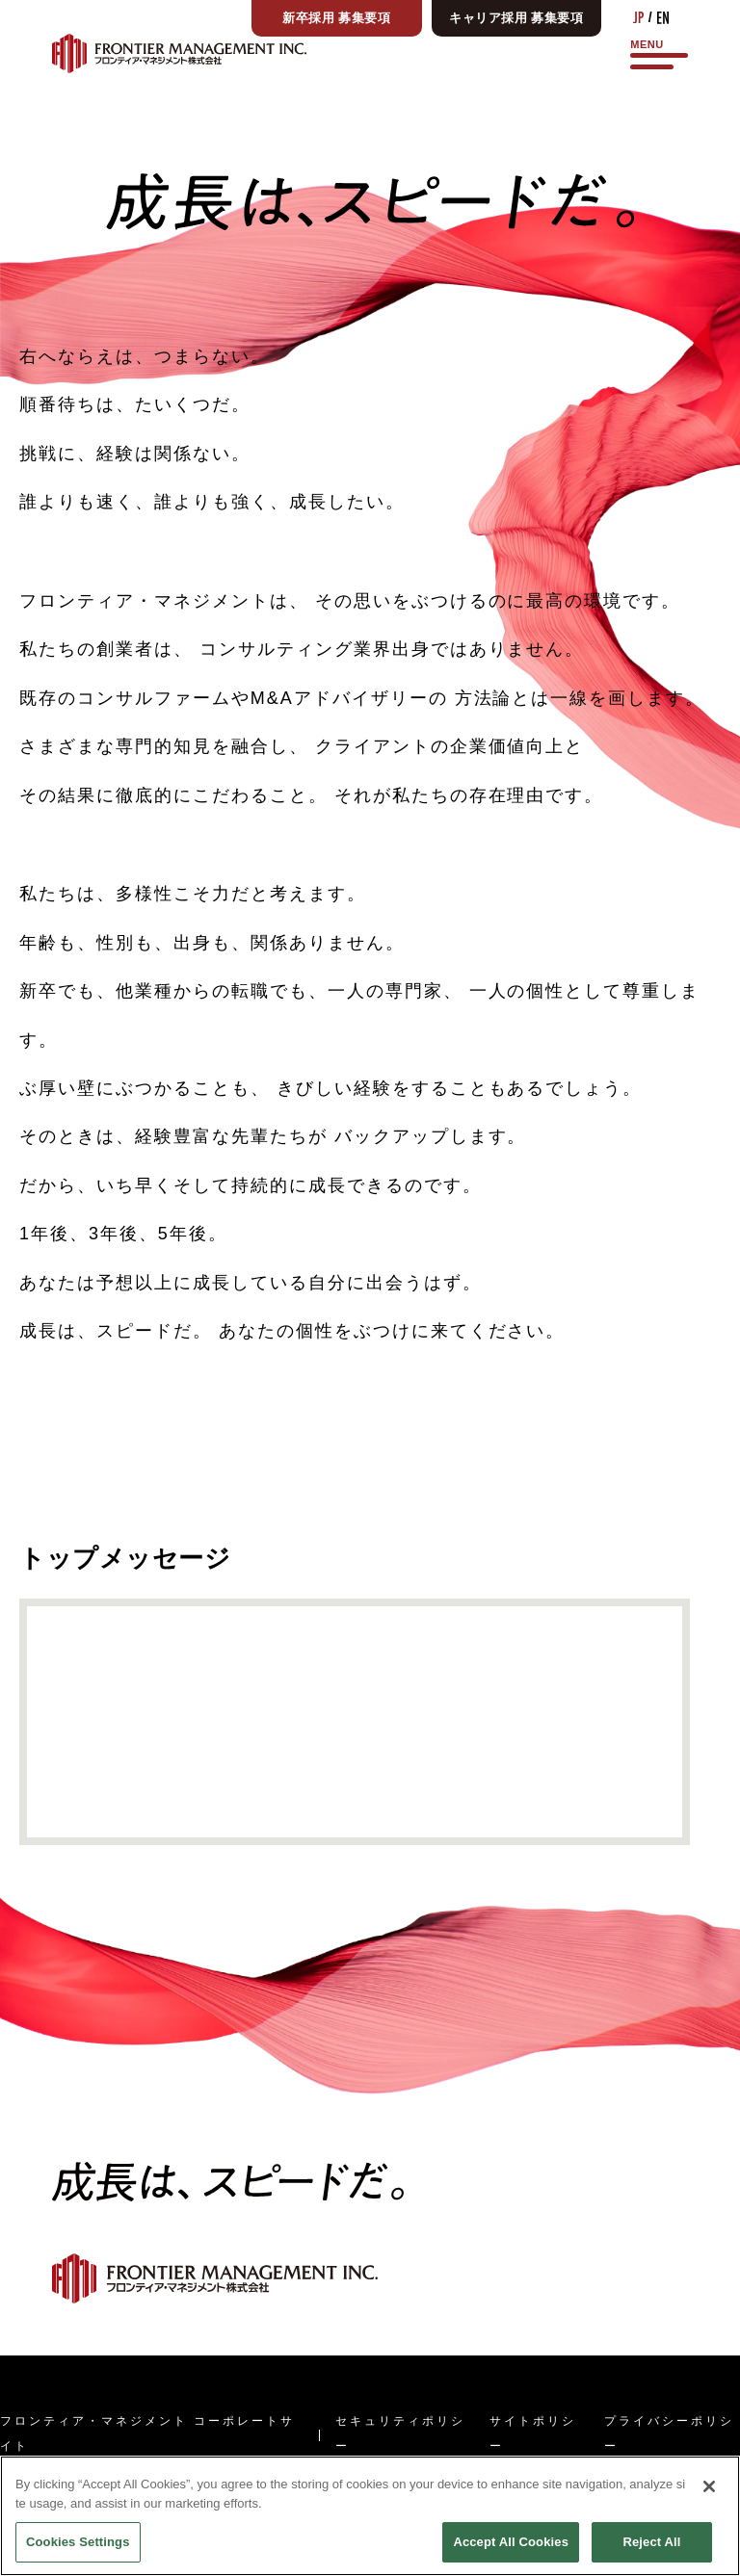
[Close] (709, 2530)
